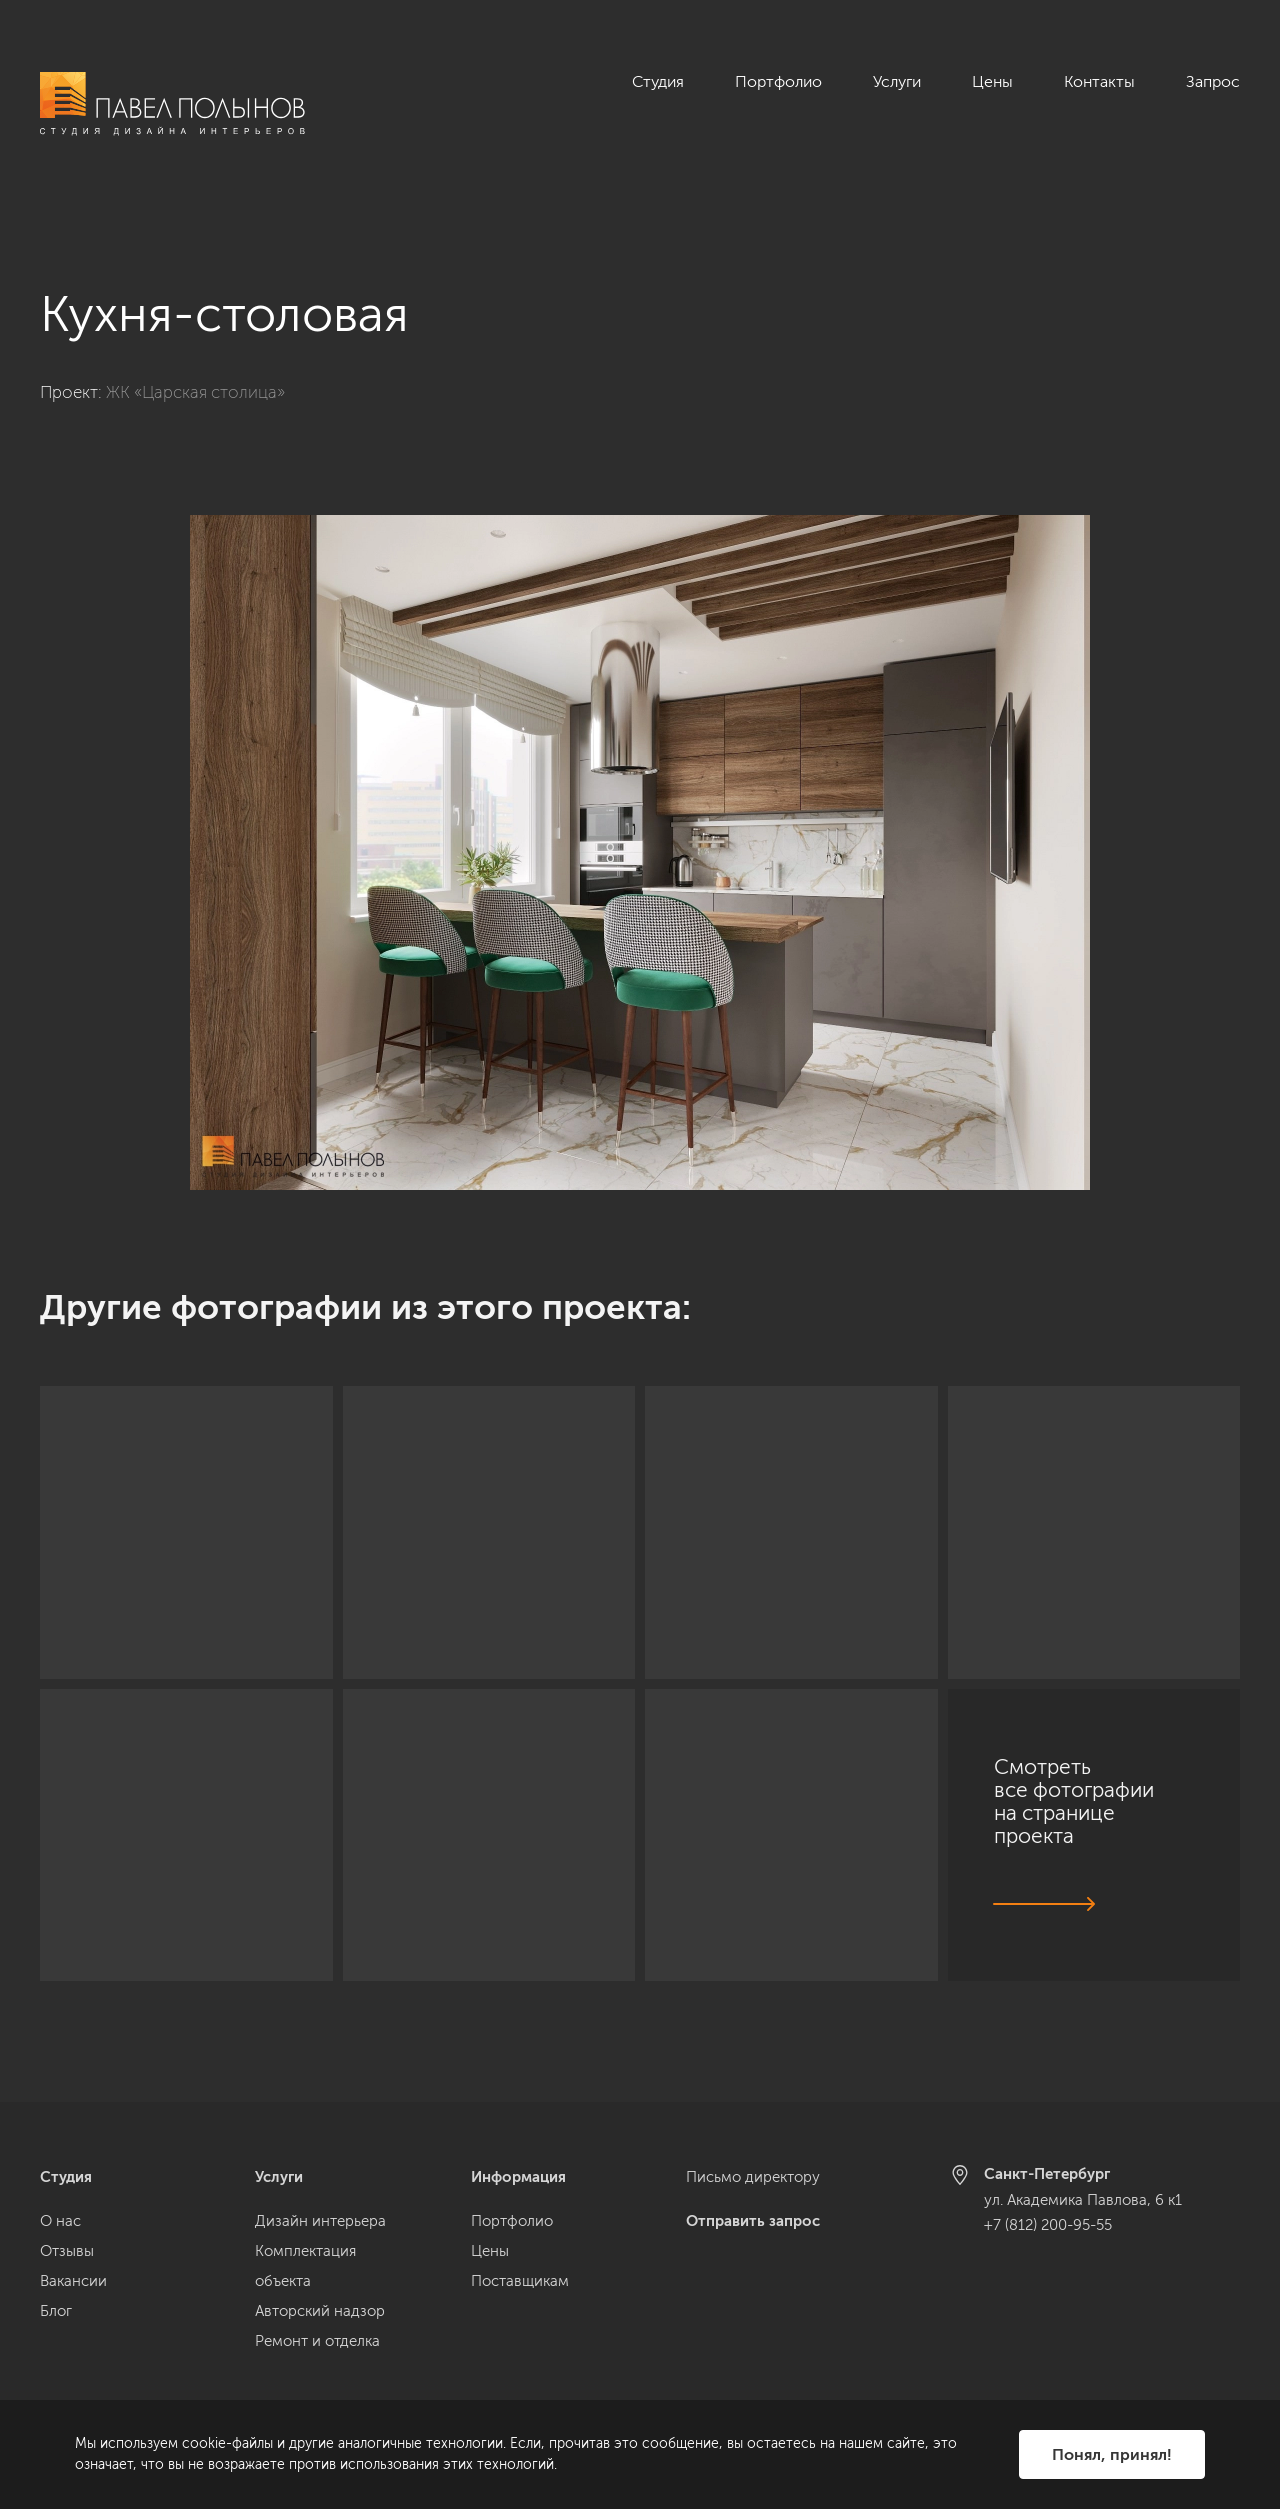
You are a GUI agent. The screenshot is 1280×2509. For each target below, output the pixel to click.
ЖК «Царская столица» (195, 369)
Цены (992, 81)
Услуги (897, 81)
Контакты (1099, 81)
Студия (658, 81)
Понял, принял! (1112, 2454)
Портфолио (778, 81)
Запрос (1213, 81)
